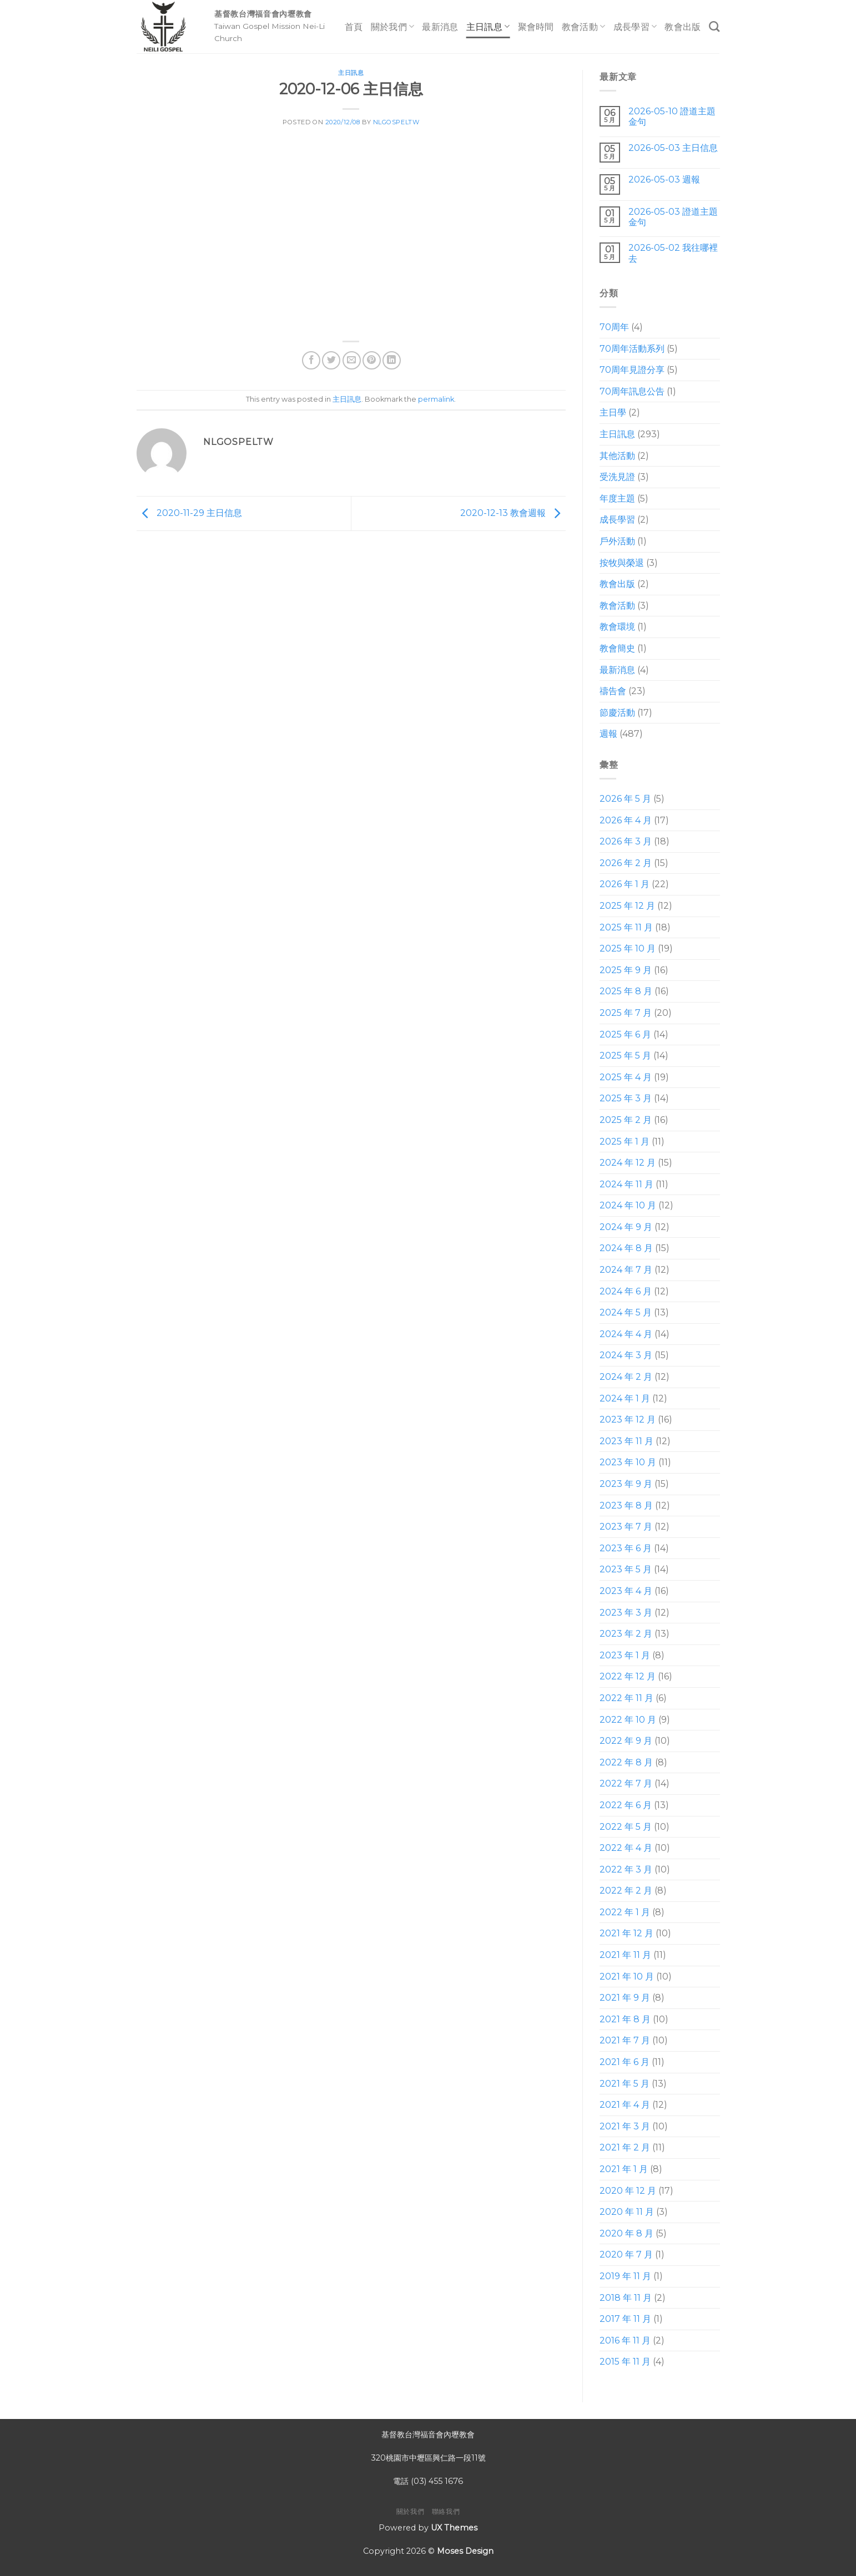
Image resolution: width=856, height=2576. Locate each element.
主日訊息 (488, 26)
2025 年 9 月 (626, 970)
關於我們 (393, 26)
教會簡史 (617, 648)
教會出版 (682, 27)
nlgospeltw (396, 122)
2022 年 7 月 (626, 1783)
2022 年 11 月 (626, 1698)
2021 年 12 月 (626, 1933)
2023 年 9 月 (626, 1484)
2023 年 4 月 (626, 1591)
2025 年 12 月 (627, 905)
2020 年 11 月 (627, 2211)
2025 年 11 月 (626, 927)
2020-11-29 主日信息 (189, 513)
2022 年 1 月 (625, 1912)
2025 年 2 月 (626, 1120)
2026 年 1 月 (624, 884)
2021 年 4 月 (625, 2104)
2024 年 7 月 (626, 1269)
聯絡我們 (446, 2511)
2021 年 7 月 (625, 2040)
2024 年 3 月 (626, 1355)
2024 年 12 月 (628, 1162)
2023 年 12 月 (628, 1419)
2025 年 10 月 (628, 948)
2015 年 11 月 (625, 2361)
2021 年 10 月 (627, 1976)
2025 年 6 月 (625, 1034)
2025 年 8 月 (626, 991)
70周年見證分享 (632, 370)
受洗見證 (617, 477)
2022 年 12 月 (628, 1676)
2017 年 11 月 (625, 2319)
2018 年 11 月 (626, 2297)
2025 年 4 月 (626, 1077)
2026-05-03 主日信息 (672, 148)
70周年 (614, 327)
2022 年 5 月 (626, 1826)
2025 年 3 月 (626, 1098)
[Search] (714, 26)
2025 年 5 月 (625, 1055)
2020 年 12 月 (628, 2190)
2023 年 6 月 (626, 1548)
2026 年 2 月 (626, 863)
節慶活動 (617, 712)
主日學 (613, 412)
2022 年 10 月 (628, 1719)
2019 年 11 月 (625, 2276)
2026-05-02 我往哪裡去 (672, 253)
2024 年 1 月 (625, 1398)
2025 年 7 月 (626, 1013)
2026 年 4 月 (626, 820)
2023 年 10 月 (628, 1462)
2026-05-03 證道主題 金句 (672, 216)
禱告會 (613, 691)
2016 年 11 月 (625, 2340)
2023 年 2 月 (626, 1633)
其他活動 (617, 456)
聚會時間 (536, 27)
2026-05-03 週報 (663, 179)
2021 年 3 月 (625, 2126)
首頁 (354, 27)
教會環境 (617, 626)
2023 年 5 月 (626, 1569)
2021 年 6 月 (624, 2062)
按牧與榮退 (622, 563)
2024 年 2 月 (626, 1376)
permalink (436, 399)
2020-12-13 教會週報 (513, 513)
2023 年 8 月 (626, 1505)
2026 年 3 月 (626, 841)
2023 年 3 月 (626, 1612)
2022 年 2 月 (626, 1890)
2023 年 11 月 (626, 1441)
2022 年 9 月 (626, 1740)
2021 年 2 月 (625, 2147)
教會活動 (584, 26)
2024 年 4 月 (626, 1334)
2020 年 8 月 (626, 2233)
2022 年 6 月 (626, 1805)
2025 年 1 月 (624, 1141)
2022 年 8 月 (626, 1762)
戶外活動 (617, 541)
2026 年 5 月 (625, 798)
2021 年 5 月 (624, 2083)
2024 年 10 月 (628, 1205)
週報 (608, 733)
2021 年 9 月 (625, 1997)
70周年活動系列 (632, 348)
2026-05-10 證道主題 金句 (671, 116)
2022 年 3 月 (626, 1869)
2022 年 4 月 (626, 1848)
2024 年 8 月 (626, 1248)
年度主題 (617, 498)
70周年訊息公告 (632, 391)
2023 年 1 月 (625, 1655)
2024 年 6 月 (626, 1291)
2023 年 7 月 (626, 1526)
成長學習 (635, 26)
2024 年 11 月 (626, 1184)
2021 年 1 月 (624, 2169)
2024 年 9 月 (626, 1227)
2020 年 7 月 (626, 2254)
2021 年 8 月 (625, 2019)
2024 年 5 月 (626, 1312)
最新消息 (440, 27)
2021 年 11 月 (625, 1955)
